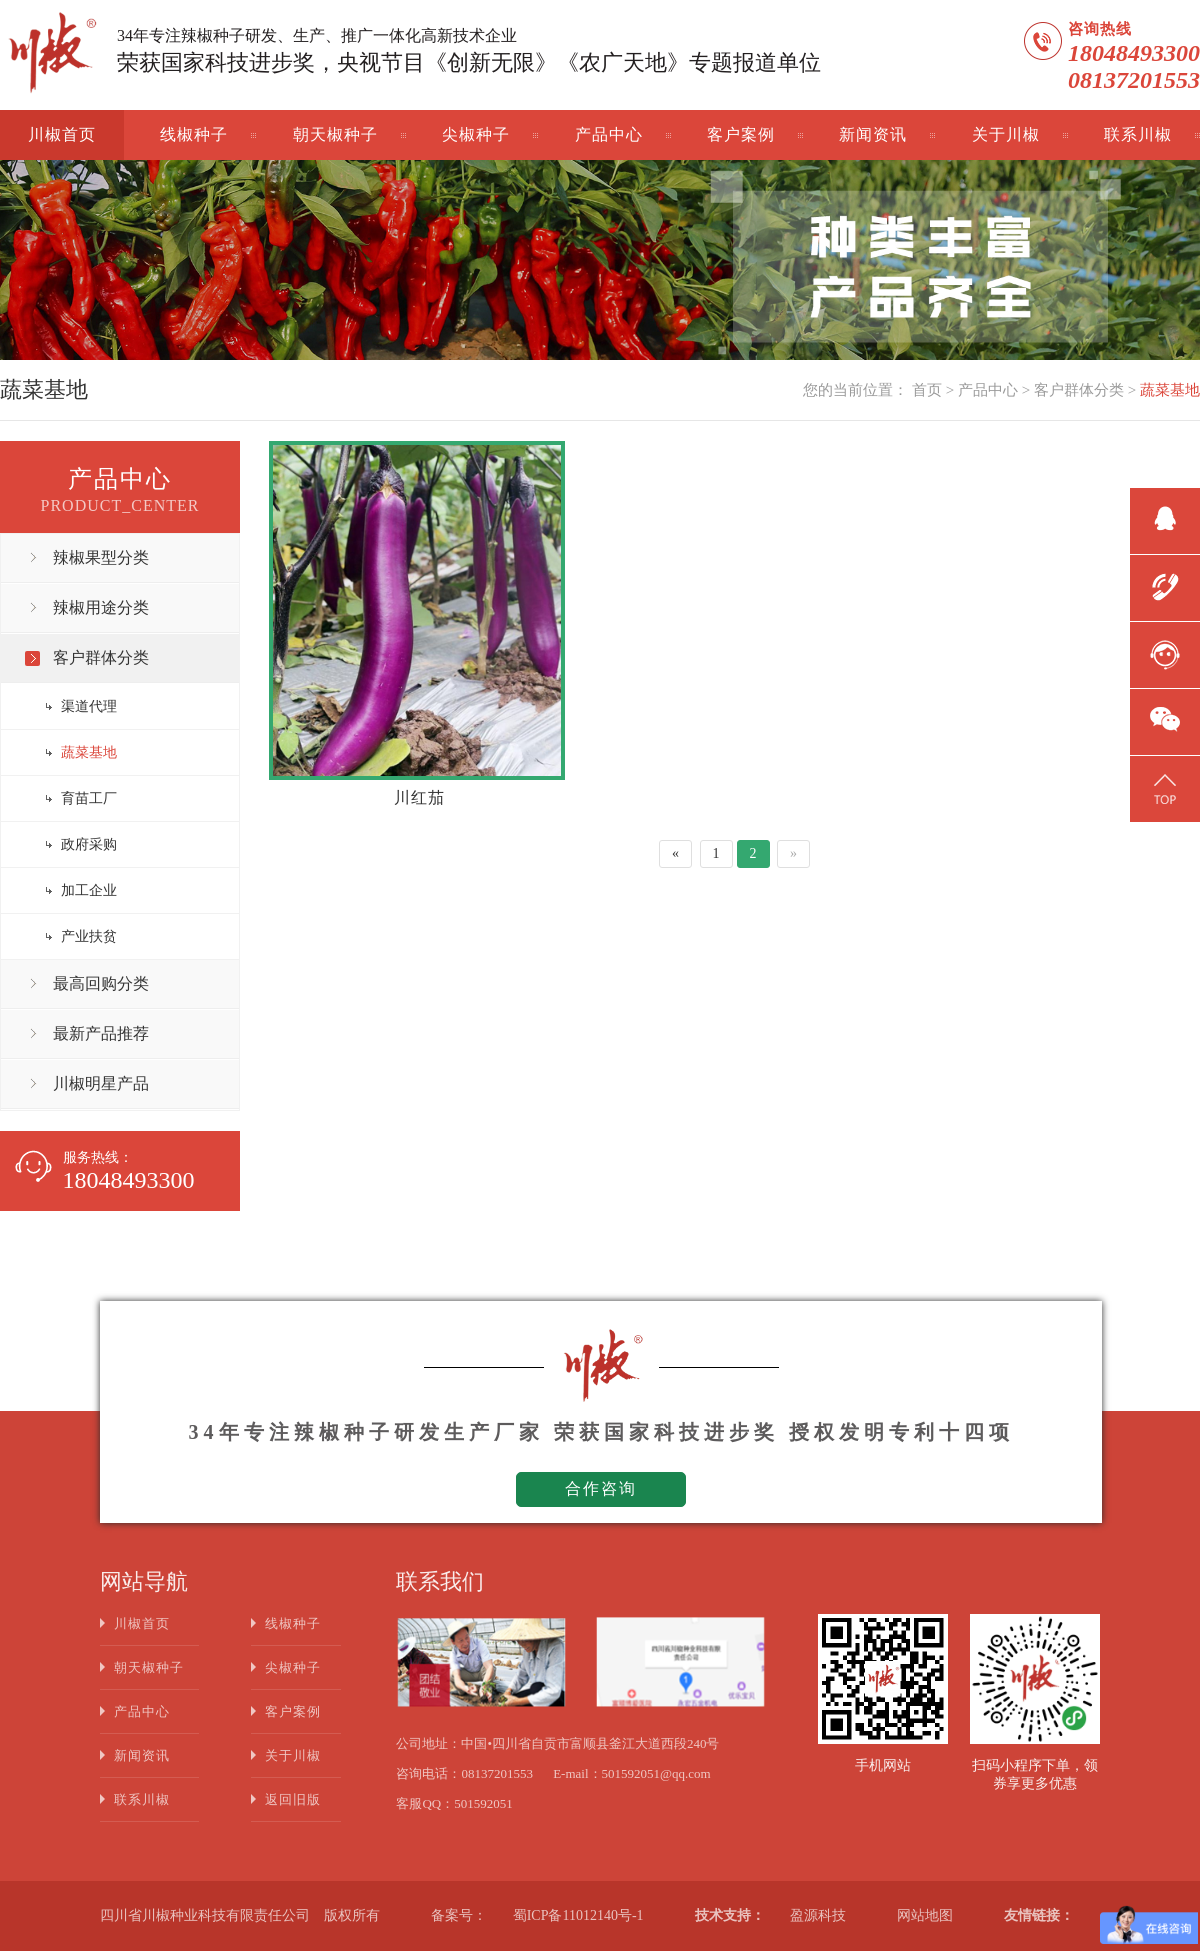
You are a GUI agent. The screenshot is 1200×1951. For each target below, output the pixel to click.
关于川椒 (1006, 134)
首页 (927, 390)
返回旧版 (293, 1799)
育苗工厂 (89, 798)
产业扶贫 (89, 936)
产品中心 (609, 134)
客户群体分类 (1079, 390)
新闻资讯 (873, 134)
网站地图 (925, 1915)
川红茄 (419, 797)
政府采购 (89, 844)
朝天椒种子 (335, 134)
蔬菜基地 (1170, 390)
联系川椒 (1138, 134)
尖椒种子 (476, 134)
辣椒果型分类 (101, 557)
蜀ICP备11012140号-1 (578, 1915)
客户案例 (741, 134)
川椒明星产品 (101, 1083)
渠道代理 (89, 706)
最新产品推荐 (101, 1033)
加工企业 (89, 890)
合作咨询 (601, 1488)
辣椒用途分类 (101, 607)
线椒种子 (194, 134)
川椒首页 (62, 134)
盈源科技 (818, 1915)
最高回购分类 (101, 983)
